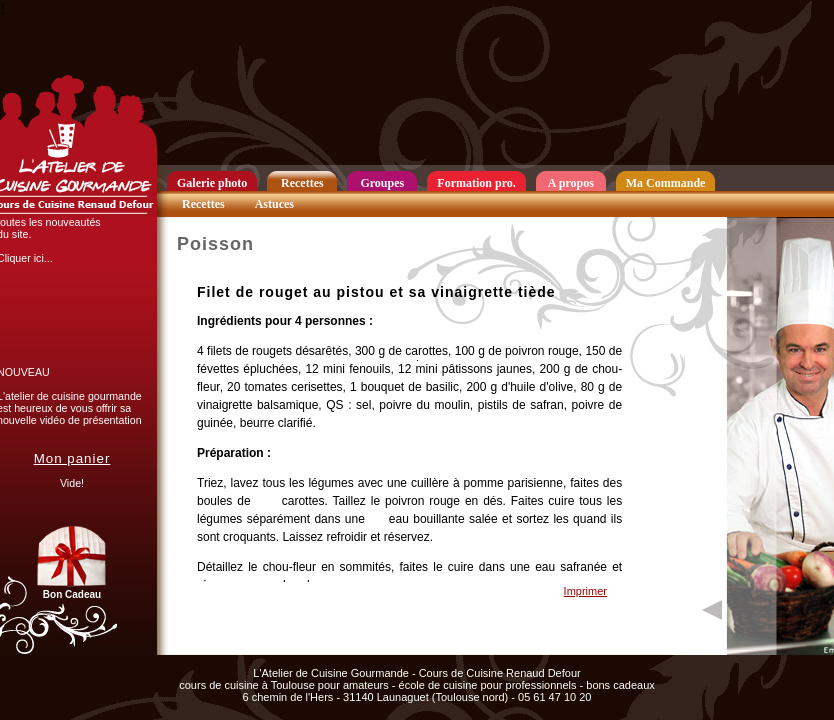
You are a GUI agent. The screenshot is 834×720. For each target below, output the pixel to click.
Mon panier (72, 458)
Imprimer (585, 591)
